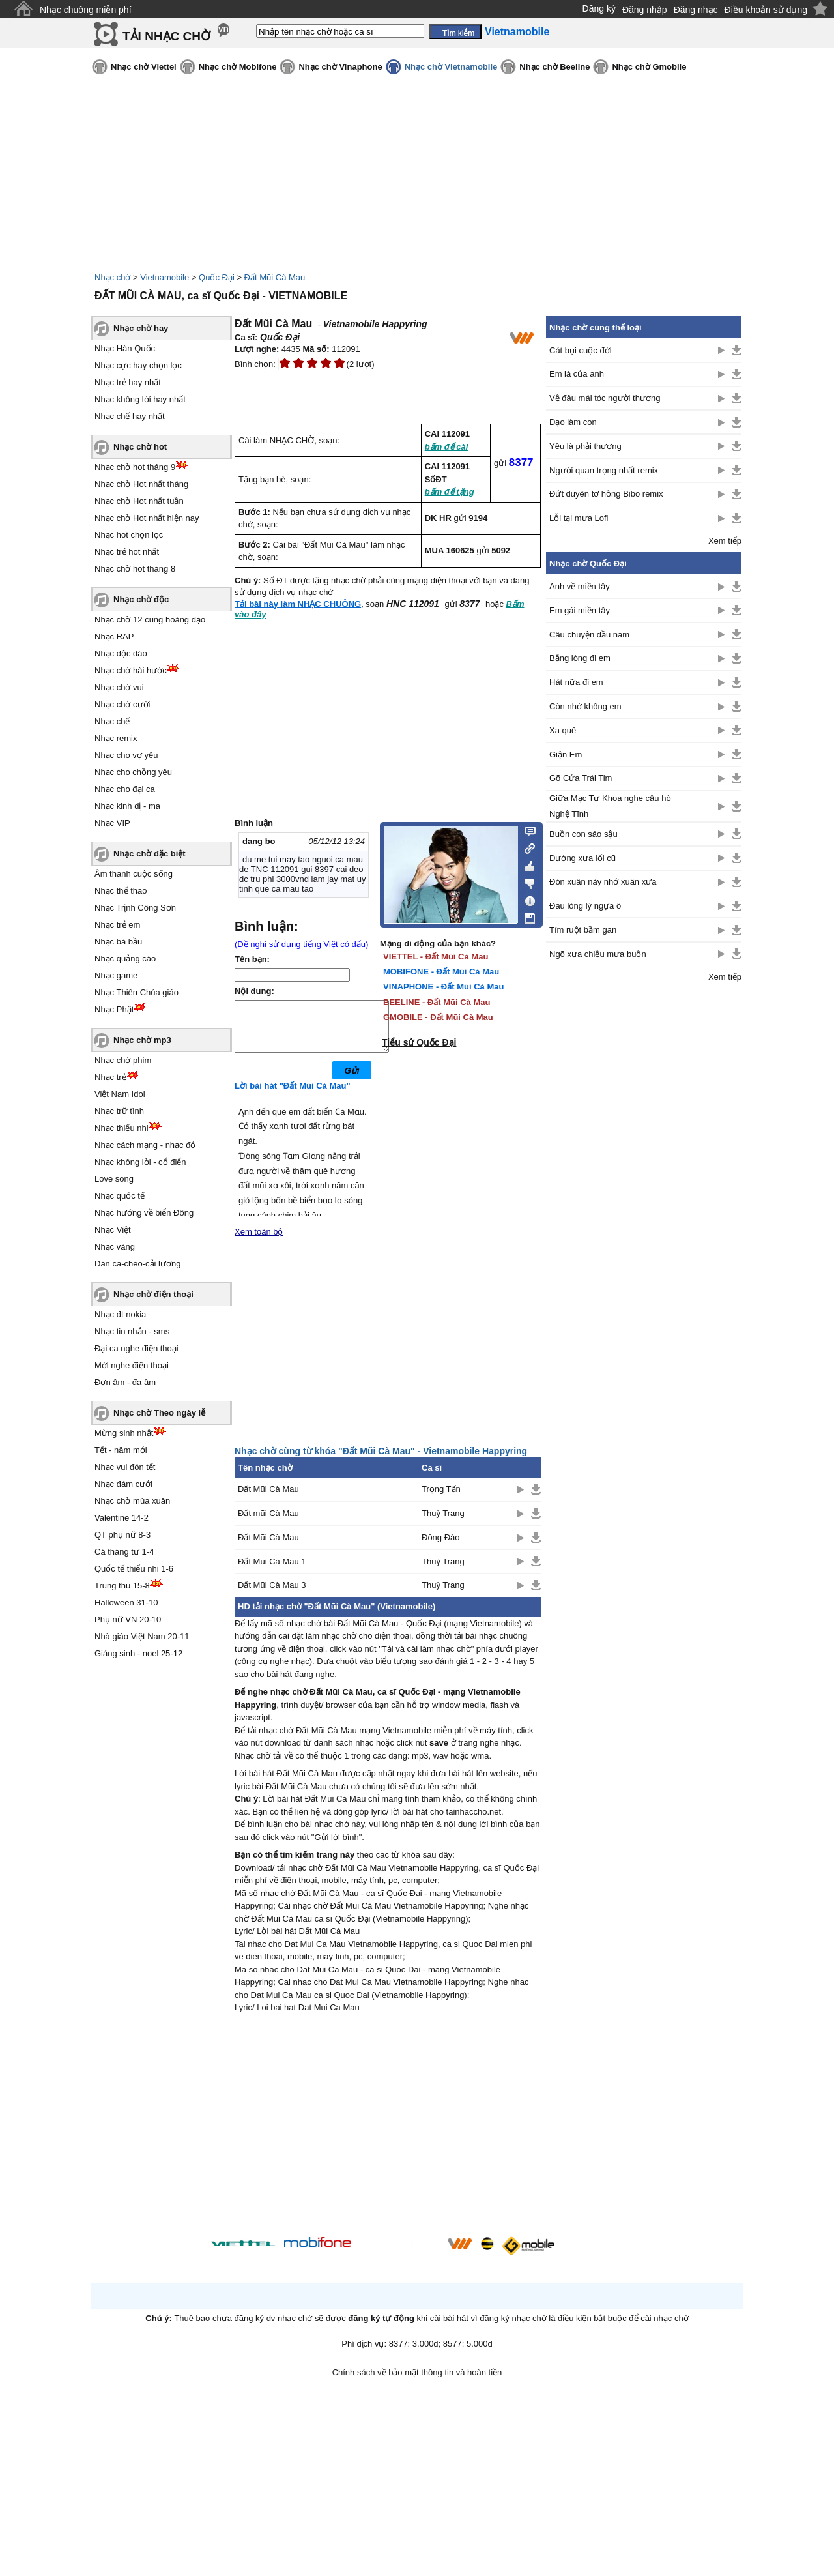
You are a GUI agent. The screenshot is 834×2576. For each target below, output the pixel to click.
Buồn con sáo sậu (583, 834)
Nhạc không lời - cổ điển (140, 1162)
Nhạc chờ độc (141, 599)
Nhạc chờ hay (140, 328)
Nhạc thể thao (120, 891)
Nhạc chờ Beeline (554, 67)
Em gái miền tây (579, 610)
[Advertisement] (387, 2136)
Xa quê (562, 730)
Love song (114, 1179)
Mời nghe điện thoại (131, 1365)
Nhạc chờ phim (122, 1060)
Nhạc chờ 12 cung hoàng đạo (149, 619)
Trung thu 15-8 (122, 1585)
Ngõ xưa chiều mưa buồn (597, 954)
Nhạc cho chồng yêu (133, 772)
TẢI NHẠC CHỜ (166, 36)
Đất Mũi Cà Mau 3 (272, 1595)
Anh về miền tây (579, 586)
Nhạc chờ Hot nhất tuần (139, 501)
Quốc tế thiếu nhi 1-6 (133, 1568)
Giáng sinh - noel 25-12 (138, 1653)
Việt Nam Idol (119, 1094)
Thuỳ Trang (443, 1523)
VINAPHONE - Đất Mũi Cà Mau (443, 986)
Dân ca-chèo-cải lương (137, 1263)
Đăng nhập (644, 10)
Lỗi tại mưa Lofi (578, 518)
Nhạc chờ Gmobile (649, 67)
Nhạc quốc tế (119, 1196)
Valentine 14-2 (121, 1518)
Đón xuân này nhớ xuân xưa (602, 881)
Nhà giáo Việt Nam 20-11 (142, 1636)
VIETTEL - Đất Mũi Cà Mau (435, 956)
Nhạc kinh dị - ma (127, 806)
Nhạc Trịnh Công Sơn (135, 908)
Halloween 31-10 (126, 1602)
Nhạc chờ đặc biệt (149, 853)
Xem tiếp (724, 541)
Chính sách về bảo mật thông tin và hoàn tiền (417, 2382)
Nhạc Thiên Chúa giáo (136, 992)
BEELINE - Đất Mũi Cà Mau (436, 1002)
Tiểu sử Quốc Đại (419, 1042)
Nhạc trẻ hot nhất (126, 552)
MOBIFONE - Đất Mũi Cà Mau (441, 971)
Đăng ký (599, 8)
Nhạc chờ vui (119, 687)
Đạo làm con (573, 422)
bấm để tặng (449, 492)
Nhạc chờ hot (140, 447)
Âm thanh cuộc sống (133, 874)
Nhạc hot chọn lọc (128, 535)
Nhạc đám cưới (123, 1484)
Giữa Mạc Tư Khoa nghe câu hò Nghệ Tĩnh (610, 805)
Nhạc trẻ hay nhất (127, 382)
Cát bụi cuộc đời (580, 350)
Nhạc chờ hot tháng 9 (134, 467)
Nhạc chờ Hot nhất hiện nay (146, 518)
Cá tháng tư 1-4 (124, 1552)
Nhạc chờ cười (122, 704)
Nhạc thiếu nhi (121, 1128)
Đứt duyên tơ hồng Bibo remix (606, 494)
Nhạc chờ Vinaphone (340, 67)
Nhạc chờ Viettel (144, 67)
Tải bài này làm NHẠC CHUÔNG (298, 604)
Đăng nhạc (696, 10)
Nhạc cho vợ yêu (126, 755)
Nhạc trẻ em (117, 924)
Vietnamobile (164, 277)
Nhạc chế (112, 721)
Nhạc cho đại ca (124, 789)
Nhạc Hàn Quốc (124, 348)
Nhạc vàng (114, 1246)
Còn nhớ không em (585, 706)
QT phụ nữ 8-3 (122, 1535)
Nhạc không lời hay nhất (140, 399)
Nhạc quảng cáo (125, 958)
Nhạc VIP (112, 823)
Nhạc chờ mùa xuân (132, 1501)
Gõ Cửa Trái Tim (580, 778)
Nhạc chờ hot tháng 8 (134, 569)
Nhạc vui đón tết (125, 1467)
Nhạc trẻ (110, 1077)
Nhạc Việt (112, 1230)
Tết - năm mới (120, 1450)
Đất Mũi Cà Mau (275, 277)
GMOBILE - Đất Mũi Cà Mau (438, 1017)
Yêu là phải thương (585, 446)
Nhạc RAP (114, 636)
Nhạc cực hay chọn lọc (138, 365)
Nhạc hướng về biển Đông (144, 1213)
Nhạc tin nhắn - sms (131, 1331)
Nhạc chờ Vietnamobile (451, 67)
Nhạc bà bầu (118, 941)
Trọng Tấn (441, 1499)
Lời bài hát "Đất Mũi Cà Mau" (293, 1095)
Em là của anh (576, 374)
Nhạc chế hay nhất (129, 416)
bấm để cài (446, 447)
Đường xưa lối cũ (582, 858)
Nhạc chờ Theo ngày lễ (159, 1413)
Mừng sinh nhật (123, 1433)
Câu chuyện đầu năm (589, 634)
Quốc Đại (217, 277)
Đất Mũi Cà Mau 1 (272, 1571)
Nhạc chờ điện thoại (153, 1294)
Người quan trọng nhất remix (603, 470)
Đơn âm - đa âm (125, 1382)
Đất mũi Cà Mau (268, 1523)
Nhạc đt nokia (120, 1314)
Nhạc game (115, 975)
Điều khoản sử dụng (766, 10)
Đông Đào (441, 1547)
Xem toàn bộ (259, 1241)
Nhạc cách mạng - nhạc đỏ (144, 1145)
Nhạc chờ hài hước (130, 670)
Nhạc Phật (114, 1009)
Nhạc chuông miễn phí (86, 10)
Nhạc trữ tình (119, 1111)
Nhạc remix (115, 738)
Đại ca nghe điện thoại (136, 1348)
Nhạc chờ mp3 (142, 1040)
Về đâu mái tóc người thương (604, 398)
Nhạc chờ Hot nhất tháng (141, 484)
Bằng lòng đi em (580, 658)
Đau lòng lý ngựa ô (585, 906)
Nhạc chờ (112, 277)
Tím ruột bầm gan (582, 930)
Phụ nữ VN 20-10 (127, 1619)
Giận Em (565, 754)
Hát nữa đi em (576, 682)
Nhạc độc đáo (120, 653)
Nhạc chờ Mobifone (238, 67)
